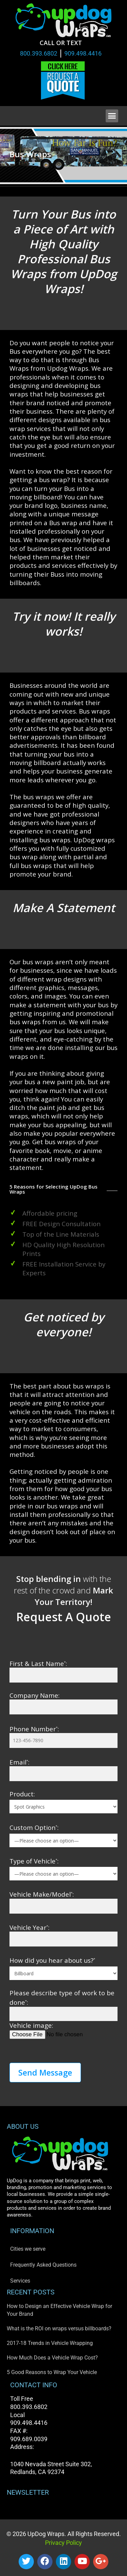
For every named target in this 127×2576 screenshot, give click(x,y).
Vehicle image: (31, 2025)
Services (20, 2281)
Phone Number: (34, 1729)
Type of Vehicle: (34, 1861)
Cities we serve (27, 2249)
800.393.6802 (38, 53)
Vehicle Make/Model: (41, 1894)
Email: (19, 1762)
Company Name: (34, 1695)
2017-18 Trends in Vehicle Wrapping (50, 2343)
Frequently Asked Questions (43, 2265)
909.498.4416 (83, 53)
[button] (112, 115)
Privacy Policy (63, 2542)
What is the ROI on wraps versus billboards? (59, 2328)
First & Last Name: (38, 1663)
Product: (22, 1794)
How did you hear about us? (52, 1960)
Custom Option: (34, 1827)
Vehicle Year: (29, 1927)
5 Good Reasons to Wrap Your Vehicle (52, 2372)
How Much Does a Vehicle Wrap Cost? (52, 2357)
